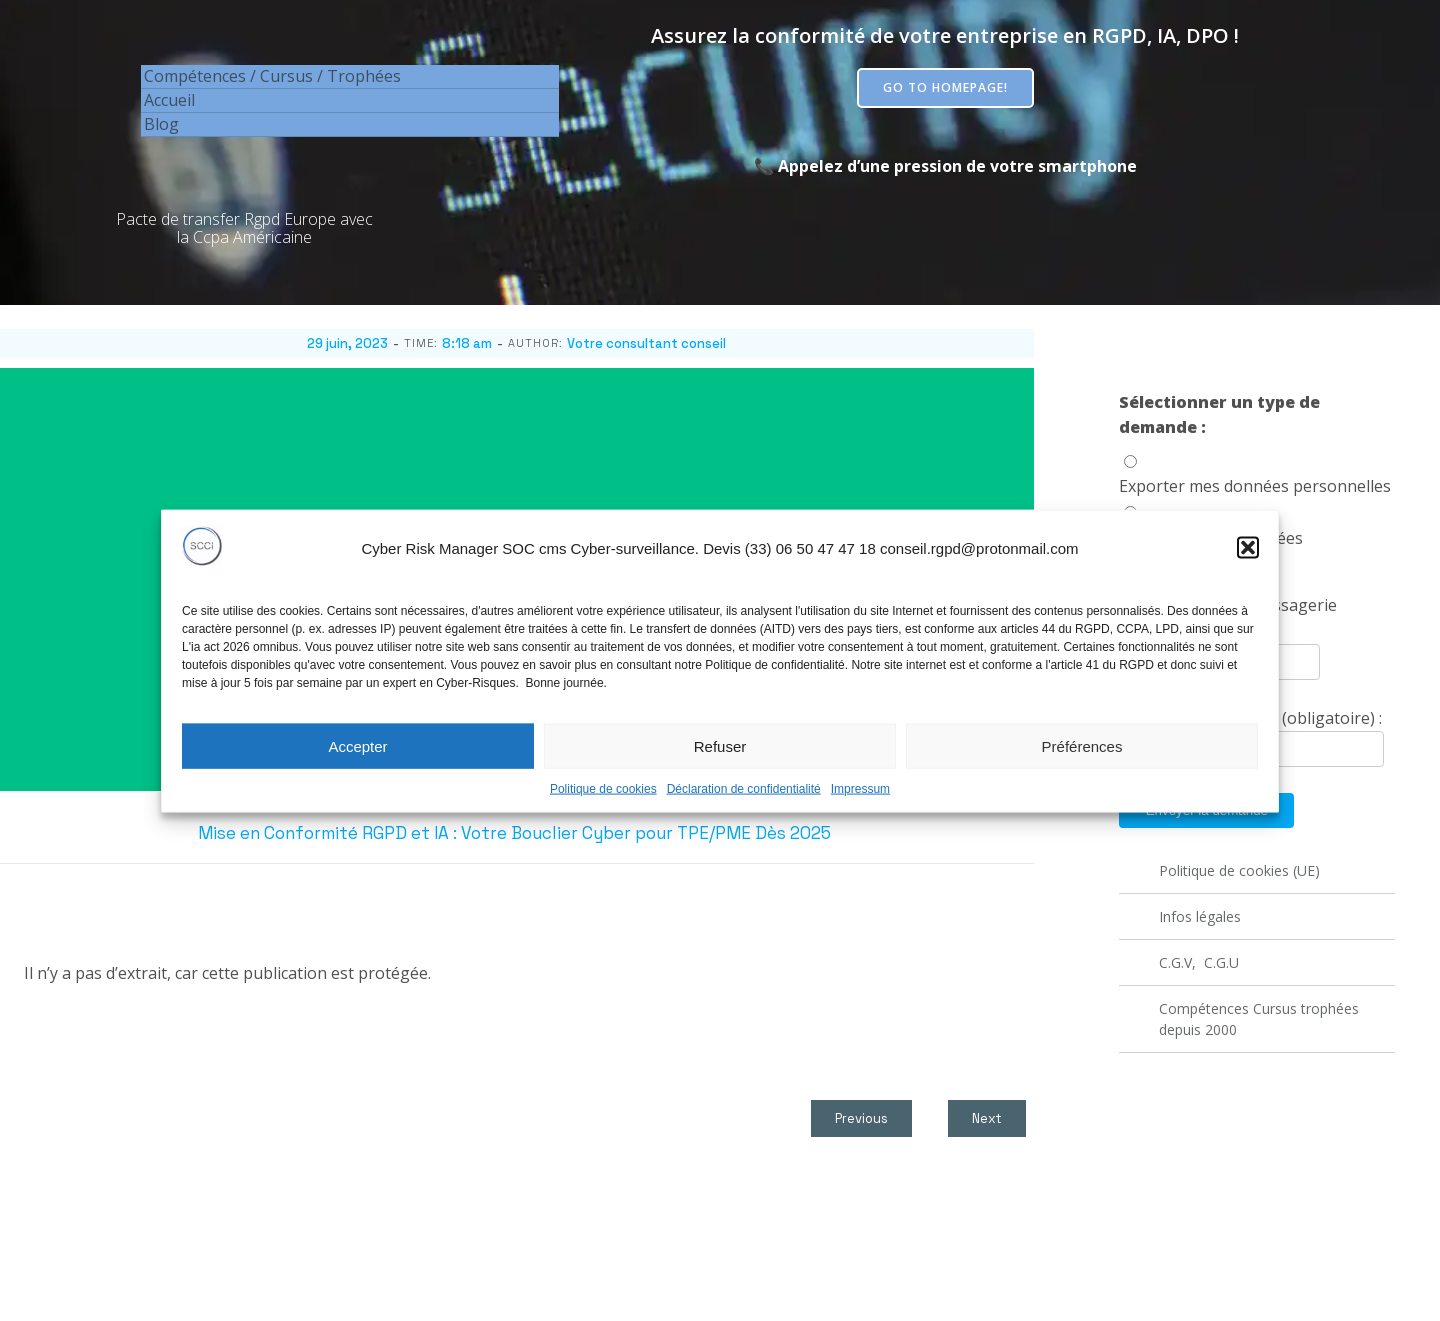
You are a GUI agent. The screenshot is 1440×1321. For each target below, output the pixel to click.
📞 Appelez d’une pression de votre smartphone (945, 166)
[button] (1248, 571)
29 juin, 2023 (347, 343)
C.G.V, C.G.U (1199, 962)
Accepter (357, 768)
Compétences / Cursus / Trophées (272, 76)
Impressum (860, 812)
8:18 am (467, 343)
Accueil (169, 100)
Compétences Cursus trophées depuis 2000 (1261, 1019)
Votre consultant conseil (646, 343)
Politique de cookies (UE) (1239, 870)
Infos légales (1200, 916)
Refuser (720, 768)
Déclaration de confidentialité (744, 812)
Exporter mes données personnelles (1255, 486)
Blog (161, 124)
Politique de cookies (603, 812)
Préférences (1082, 768)
